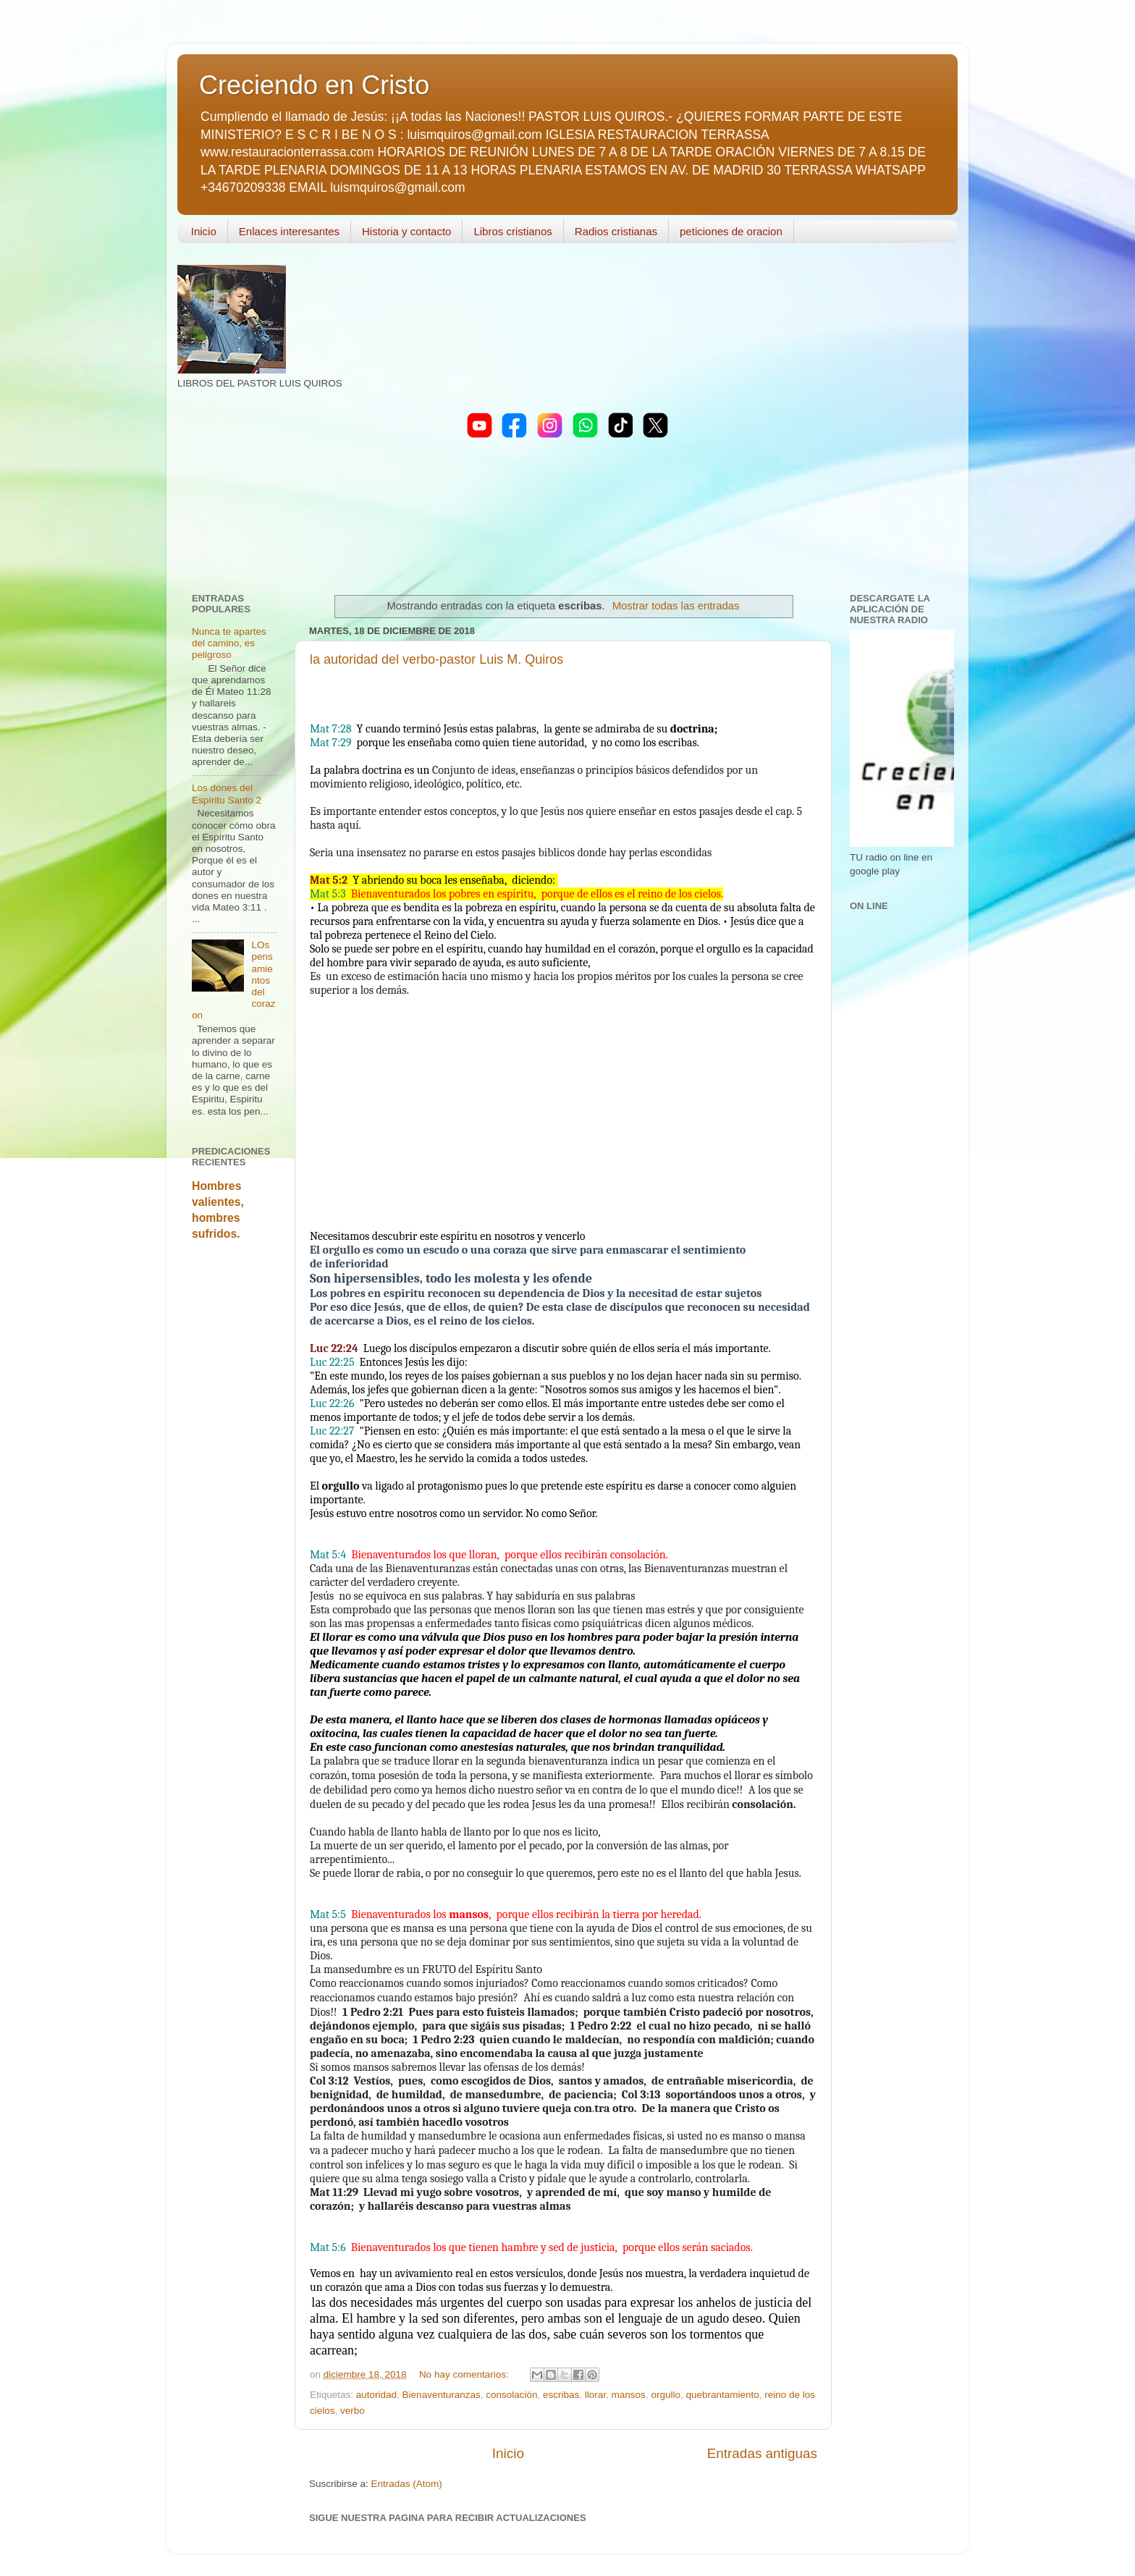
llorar (595, 2394)
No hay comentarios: (465, 2374)
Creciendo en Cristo (314, 85)
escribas (561, 2394)
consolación (511, 2394)
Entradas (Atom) (406, 2483)
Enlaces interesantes (289, 231)
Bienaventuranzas (441, 2394)
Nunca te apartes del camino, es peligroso (229, 643)
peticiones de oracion (731, 231)
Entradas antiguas (762, 2453)
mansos (629, 2394)
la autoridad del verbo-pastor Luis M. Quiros (436, 659)
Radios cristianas (616, 231)
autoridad (376, 2394)
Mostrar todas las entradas (676, 606)
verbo (352, 2410)
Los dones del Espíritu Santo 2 (226, 793)
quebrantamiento (722, 2394)
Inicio (203, 231)
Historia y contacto (406, 231)
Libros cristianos (512, 231)
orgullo (665, 2394)
